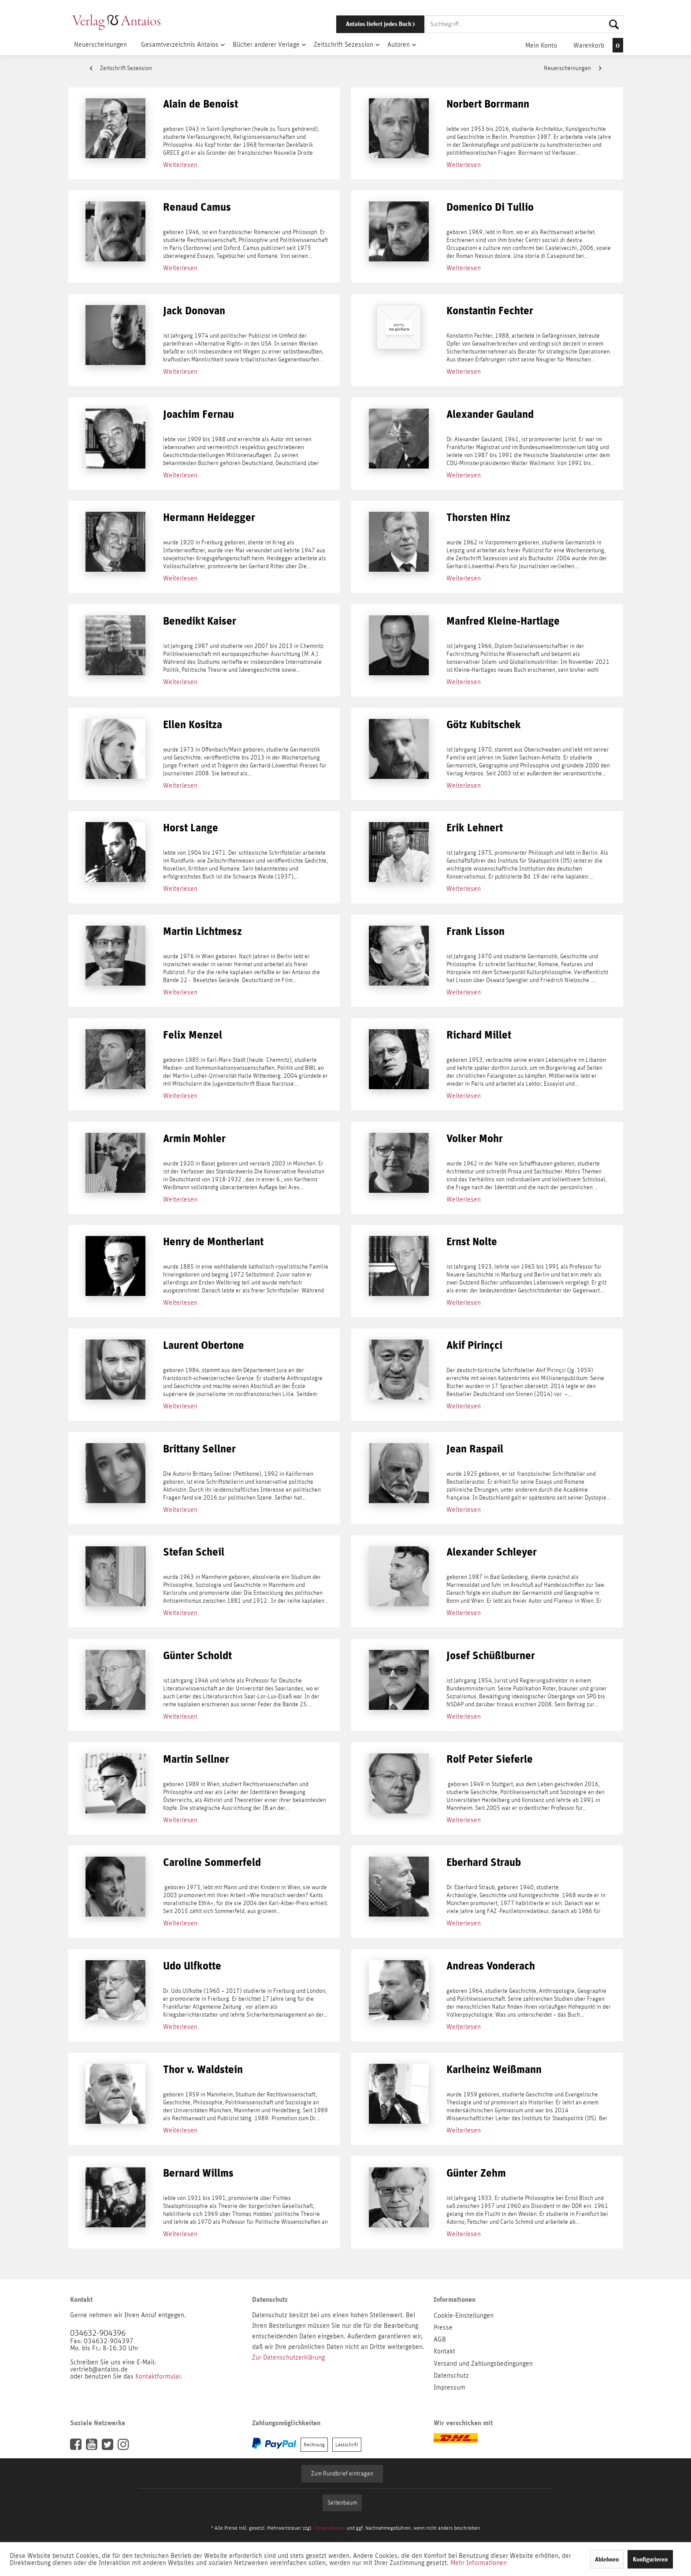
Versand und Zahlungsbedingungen (483, 2363)
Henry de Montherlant (213, 1242)
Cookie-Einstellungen (464, 2315)
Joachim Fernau (198, 415)
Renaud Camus (197, 207)
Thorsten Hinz (478, 518)
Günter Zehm (476, 2173)
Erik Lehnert (474, 828)
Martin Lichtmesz (202, 932)
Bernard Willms (198, 2173)
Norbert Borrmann (487, 104)
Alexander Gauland (490, 415)
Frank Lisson (475, 932)
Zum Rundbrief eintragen (342, 2474)
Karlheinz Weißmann (494, 2070)
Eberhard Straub (483, 1863)
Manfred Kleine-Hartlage (503, 621)
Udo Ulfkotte (192, 1966)
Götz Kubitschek (483, 725)
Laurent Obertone (203, 1345)
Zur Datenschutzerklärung (288, 2357)
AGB (440, 2339)
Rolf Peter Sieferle (489, 1759)
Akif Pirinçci (474, 1345)
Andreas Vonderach (490, 1966)
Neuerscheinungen (572, 68)
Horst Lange (190, 828)
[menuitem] (467, 24)
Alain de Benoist (200, 104)
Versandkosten (330, 2528)
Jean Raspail (474, 1449)
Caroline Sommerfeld (212, 1863)
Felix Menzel (192, 1035)
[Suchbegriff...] (524, 24)
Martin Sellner (196, 1759)
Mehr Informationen (478, 2562)
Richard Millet (478, 1035)
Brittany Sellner (199, 1449)
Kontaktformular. (158, 2376)
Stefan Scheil (193, 1552)
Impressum (449, 2387)
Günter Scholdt (197, 1656)
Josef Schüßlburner (490, 1656)
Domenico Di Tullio (490, 207)
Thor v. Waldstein (203, 2070)
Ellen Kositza (192, 725)
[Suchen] (614, 24)
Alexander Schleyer (491, 1552)
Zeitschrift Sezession (121, 68)
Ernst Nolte (471, 1242)
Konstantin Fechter (489, 311)
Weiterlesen (180, 164)
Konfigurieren (650, 2559)
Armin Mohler (194, 1139)
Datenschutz (451, 2375)
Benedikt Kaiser (199, 621)
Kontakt (444, 2351)
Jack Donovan (194, 311)
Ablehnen (607, 2559)
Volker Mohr (474, 1139)
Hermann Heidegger (209, 518)
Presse (443, 2327)
